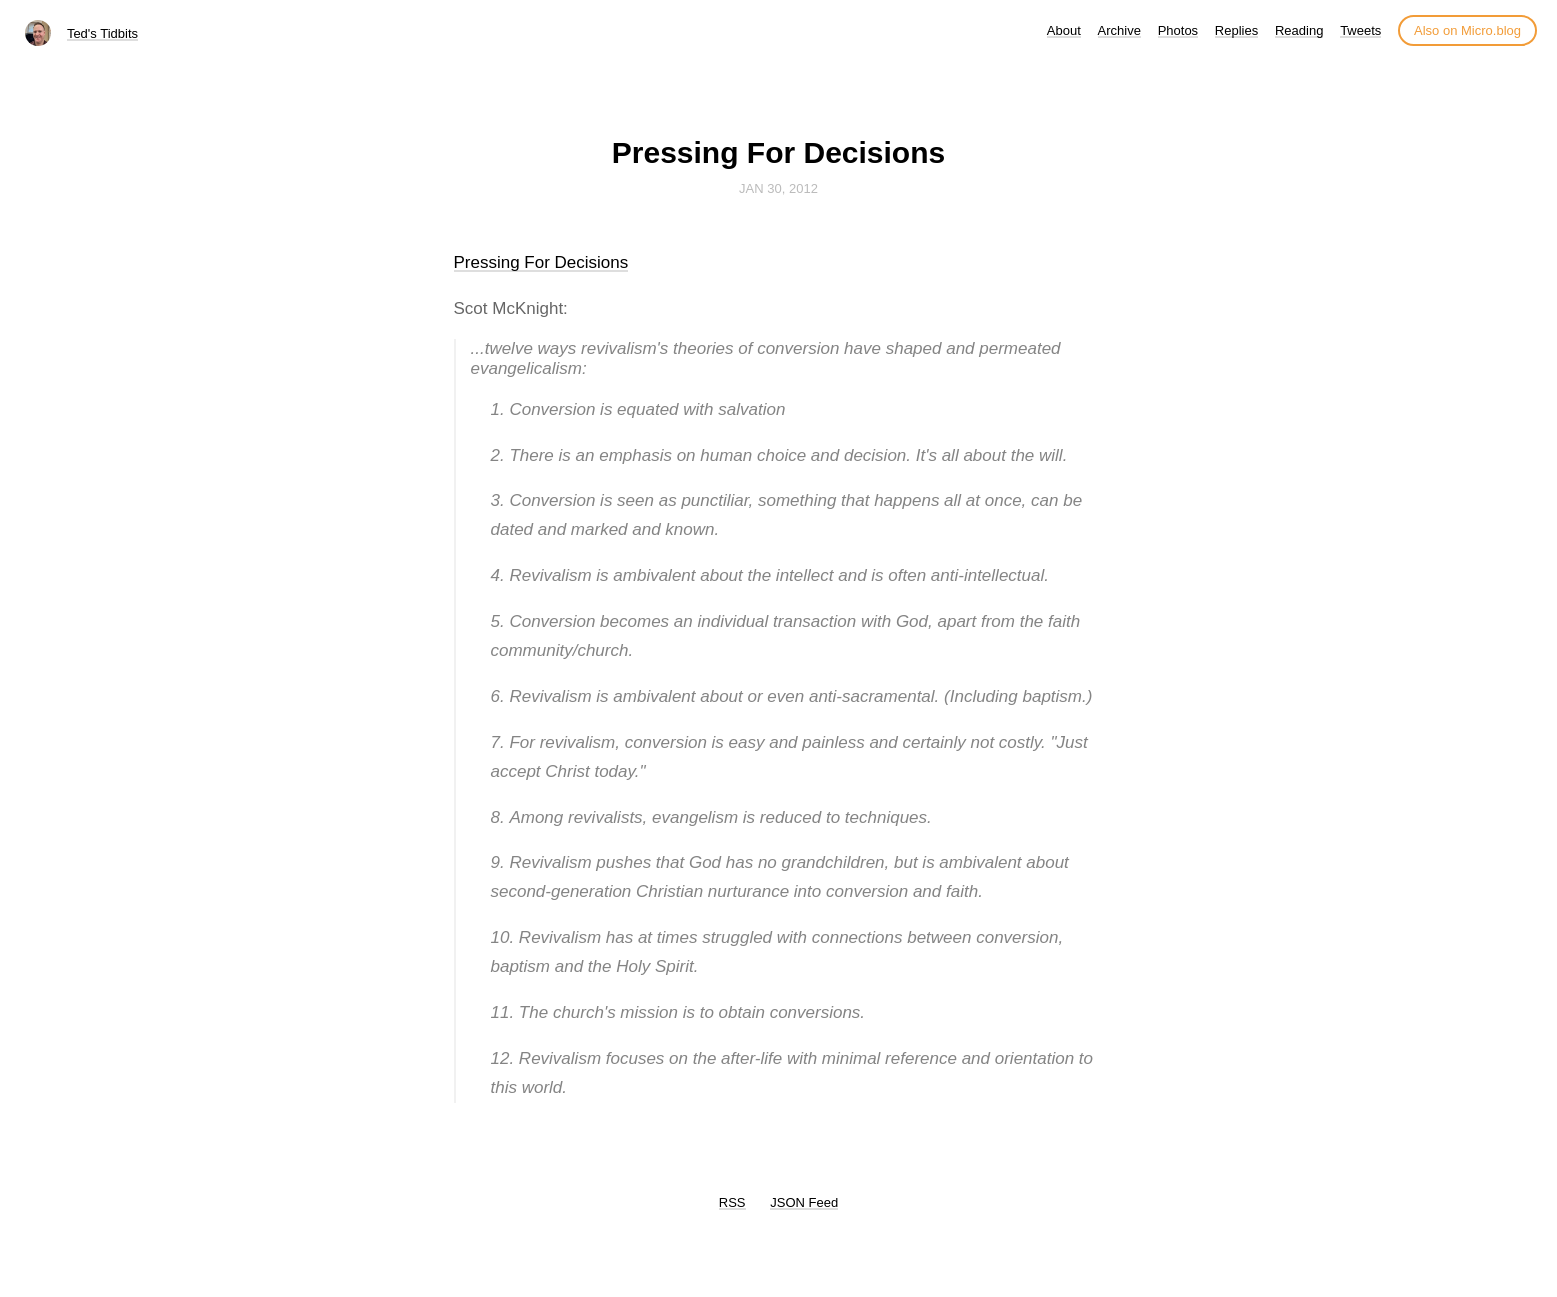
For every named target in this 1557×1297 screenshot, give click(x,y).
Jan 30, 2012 (778, 188)
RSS (732, 1202)
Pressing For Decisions (541, 262)
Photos (1178, 30)
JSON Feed (804, 1202)
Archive (1119, 30)
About (1064, 30)
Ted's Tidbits (102, 33)
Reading (1299, 30)
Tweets (1360, 30)
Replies (1236, 30)
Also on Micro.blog (1467, 30)
